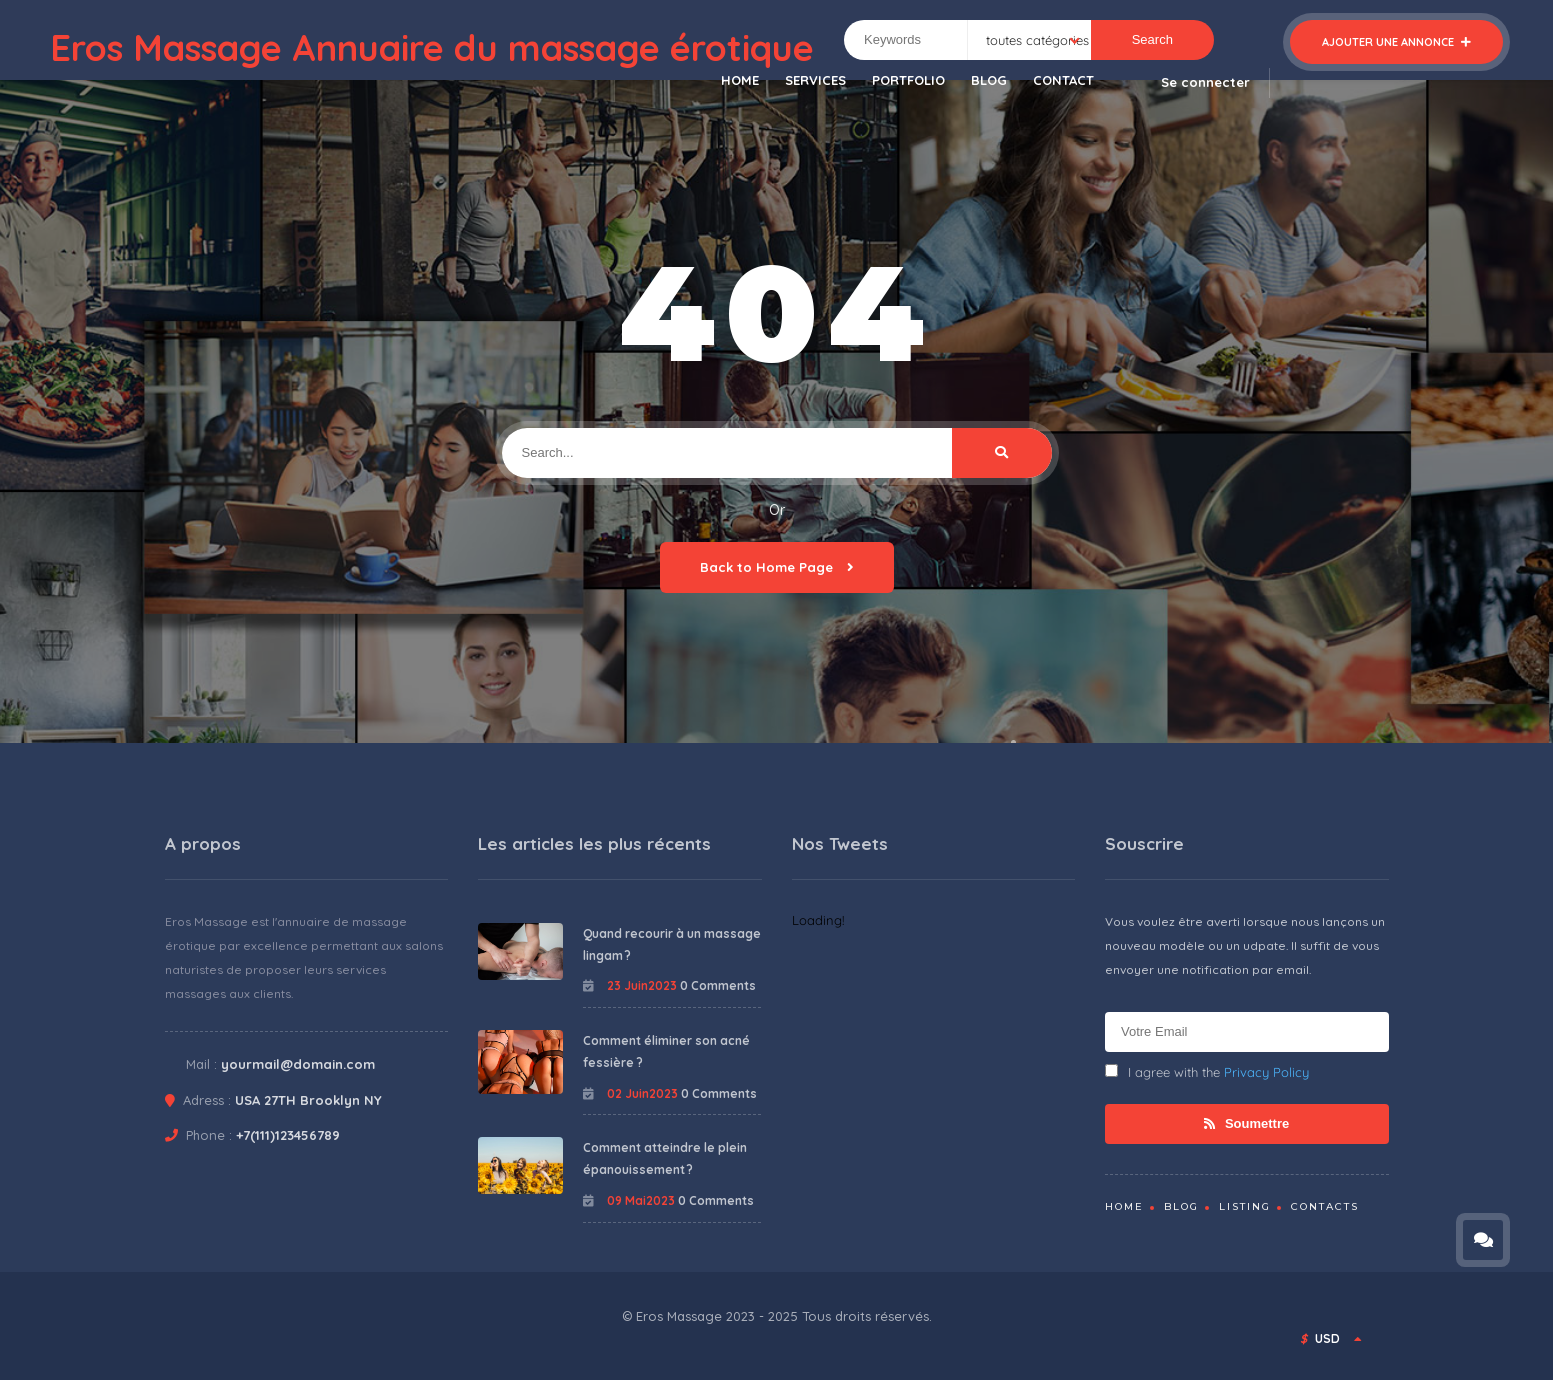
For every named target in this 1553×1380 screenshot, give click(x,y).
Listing (1245, 1206)
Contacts (1325, 1206)
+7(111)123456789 (288, 1135)
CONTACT (1063, 80)
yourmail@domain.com (298, 1064)
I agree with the (1207, 1072)
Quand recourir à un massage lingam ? (672, 944)
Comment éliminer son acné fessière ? (666, 1051)
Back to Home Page (777, 567)
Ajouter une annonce (1396, 42)
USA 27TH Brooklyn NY (308, 1100)
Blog (1181, 1206)
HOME (740, 80)
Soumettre (1246, 1123)
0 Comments (718, 985)
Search (1152, 39)
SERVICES (815, 80)
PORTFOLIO (908, 80)
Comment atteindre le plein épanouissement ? (665, 1158)
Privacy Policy (1266, 1072)
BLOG (989, 80)
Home (1124, 1206)
